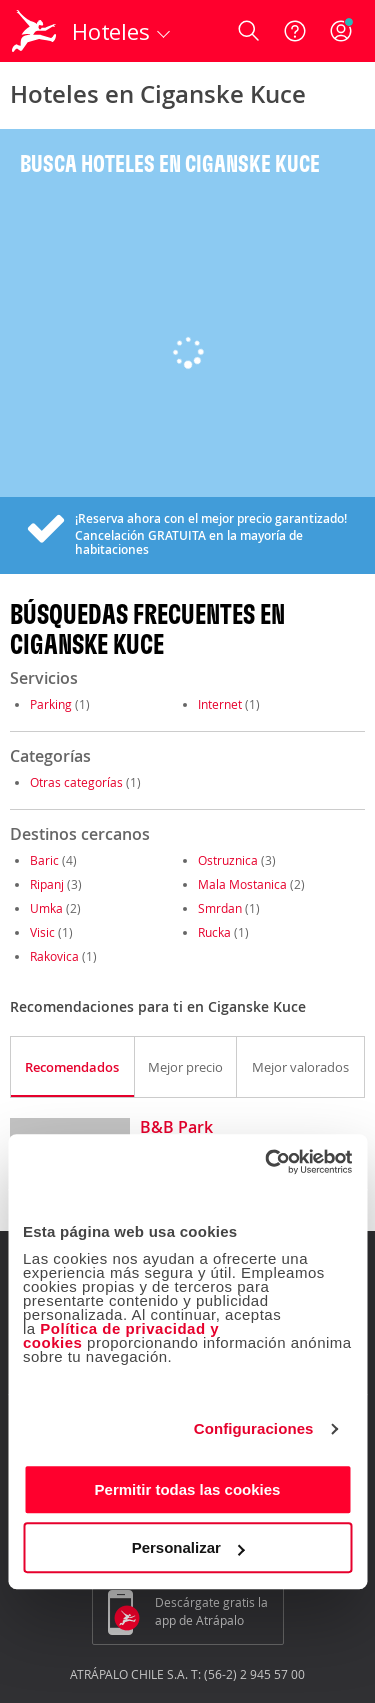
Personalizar (188, 1547)
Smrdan (220, 908)
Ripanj (47, 884)
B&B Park (176, 1128)
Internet (220, 704)
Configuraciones (254, 1428)
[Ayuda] (295, 31)
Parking (51, 704)
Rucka (214, 932)
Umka (46, 908)
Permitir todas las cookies (188, 1489)
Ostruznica (228, 860)
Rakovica (54, 956)
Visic (42, 932)
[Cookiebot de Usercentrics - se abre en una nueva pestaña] (267, 1162)
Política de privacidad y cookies (121, 1335)
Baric (44, 860)
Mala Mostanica (242, 884)
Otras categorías (76, 782)
